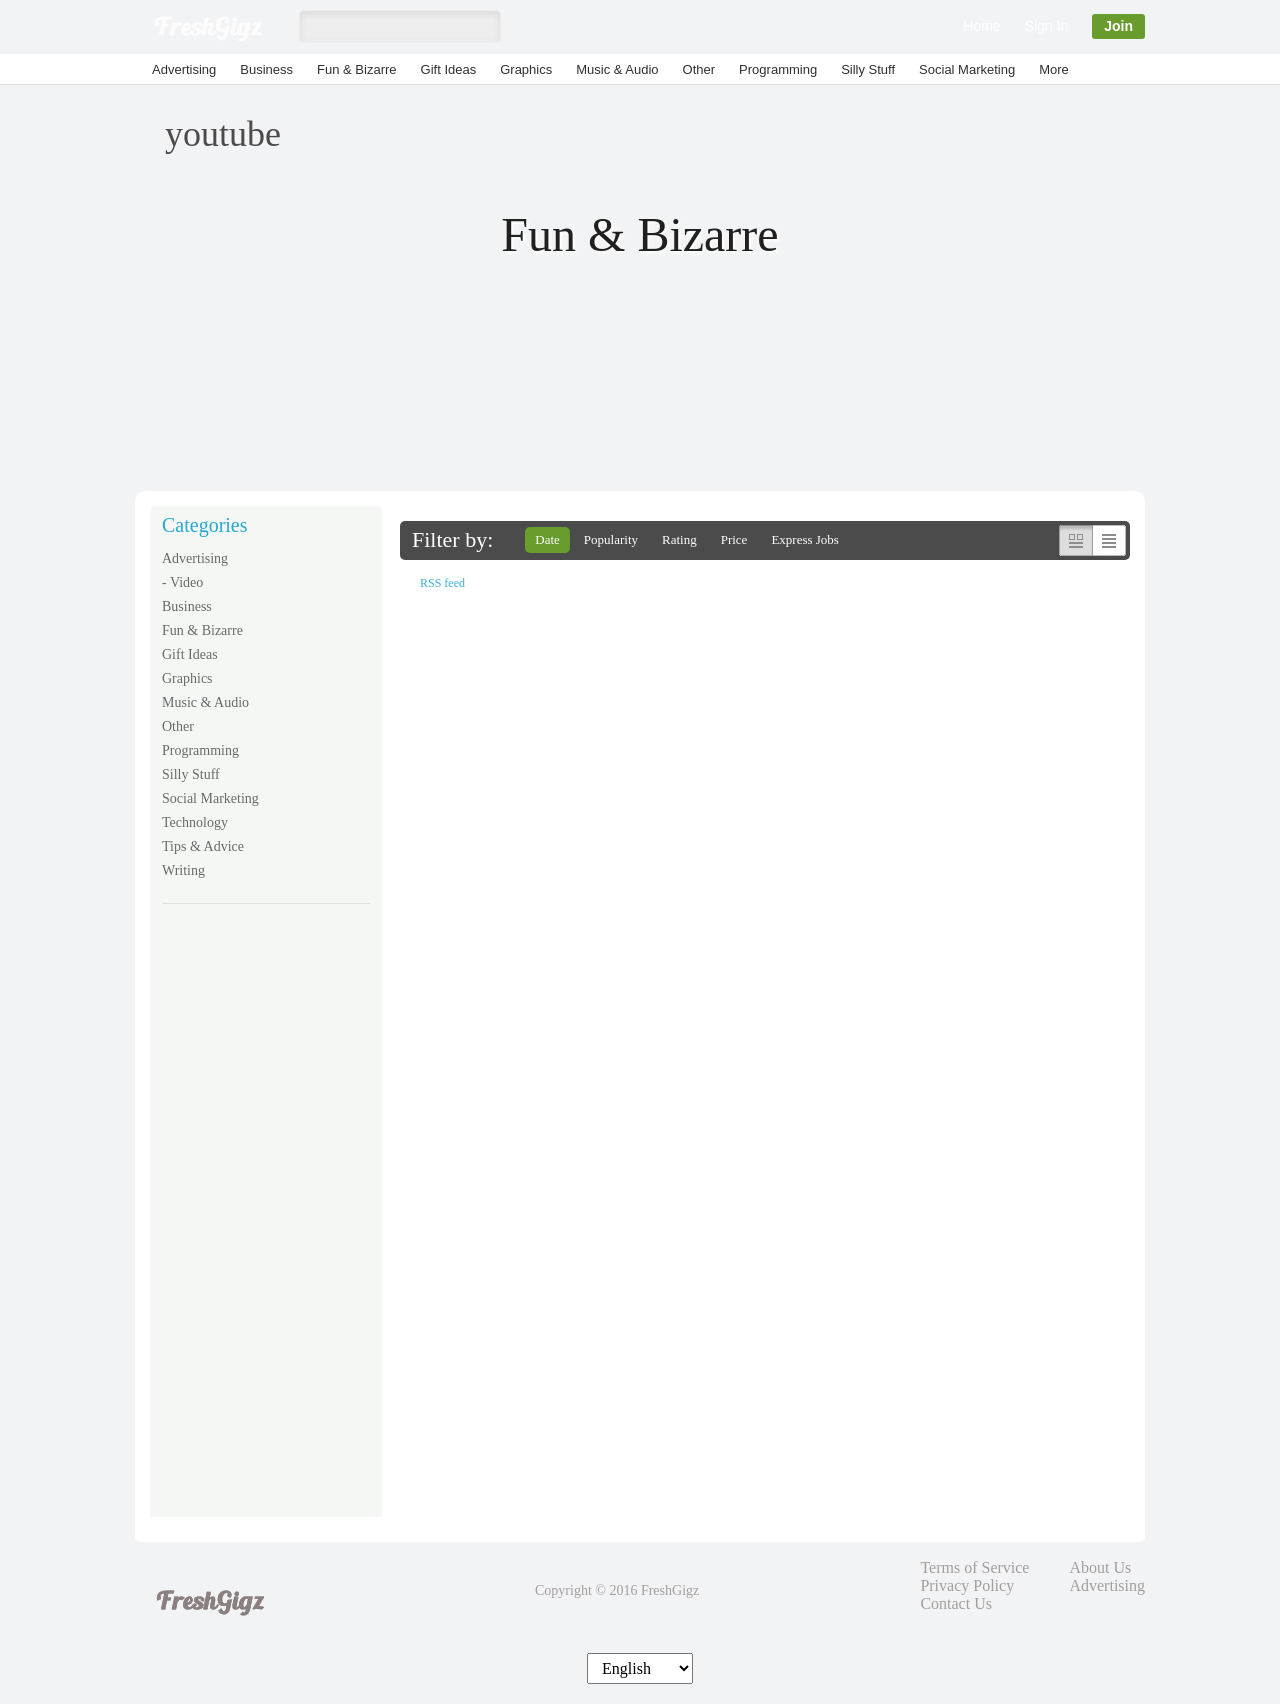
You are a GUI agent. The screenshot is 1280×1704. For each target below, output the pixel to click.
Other (699, 69)
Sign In (1047, 26)
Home (981, 26)
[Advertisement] (266, 1224)
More (1054, 69)
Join (1118, 26)
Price (734, 539)
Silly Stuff (868, 69)
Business (266, 69)
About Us (1100, 1567)
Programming (778, 69)
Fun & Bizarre (356, 69)
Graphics (526, 69)
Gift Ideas (449, 69)
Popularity (611, 539)
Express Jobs (805, 539)
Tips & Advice (203, 846)
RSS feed (442, 583)
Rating (679, 539)
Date (547, 539)
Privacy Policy (967, 1585)
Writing (183, 870)
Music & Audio (617, 69)
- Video (182, 582)
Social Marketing (967, 69)
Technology (195, 822)
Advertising (184, 69)
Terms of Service (974, 1567)
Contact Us (956, 1603)
